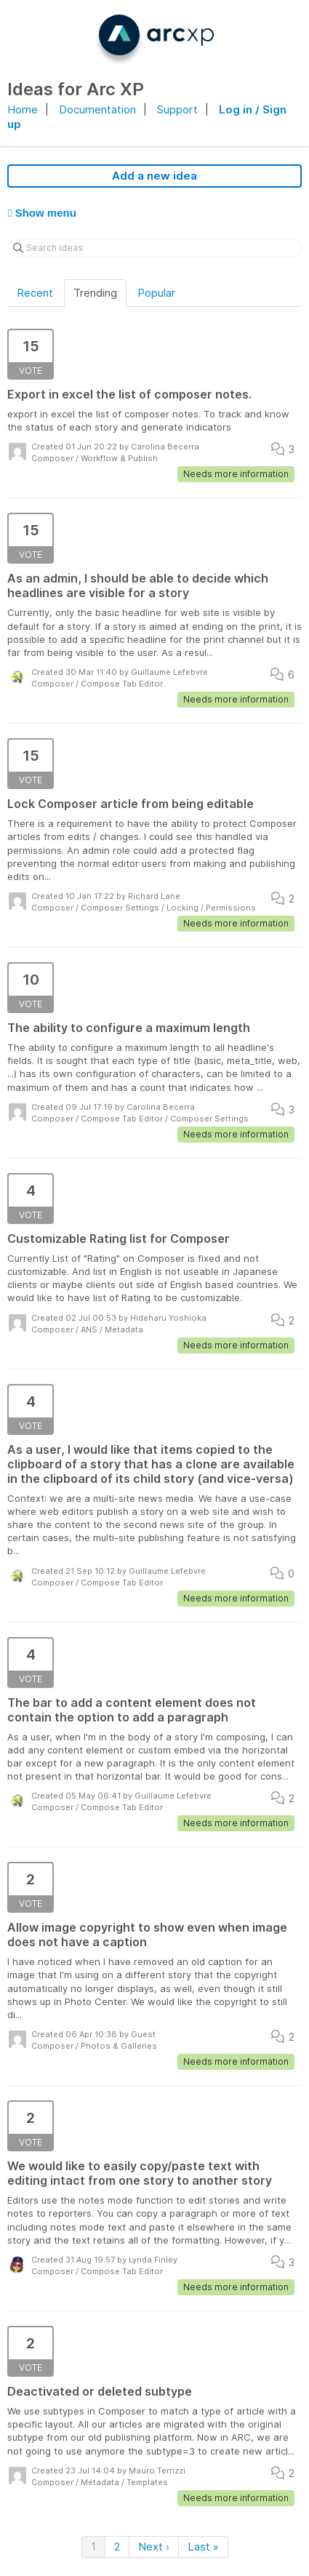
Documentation (97, 109)
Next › (153, 2546)
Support (177, 109)
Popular (156, 293)
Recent (35, 293)
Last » (203, 2546)
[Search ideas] (154, 248)
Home (22, 109)
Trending (95, 293)
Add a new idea (154, 176)
